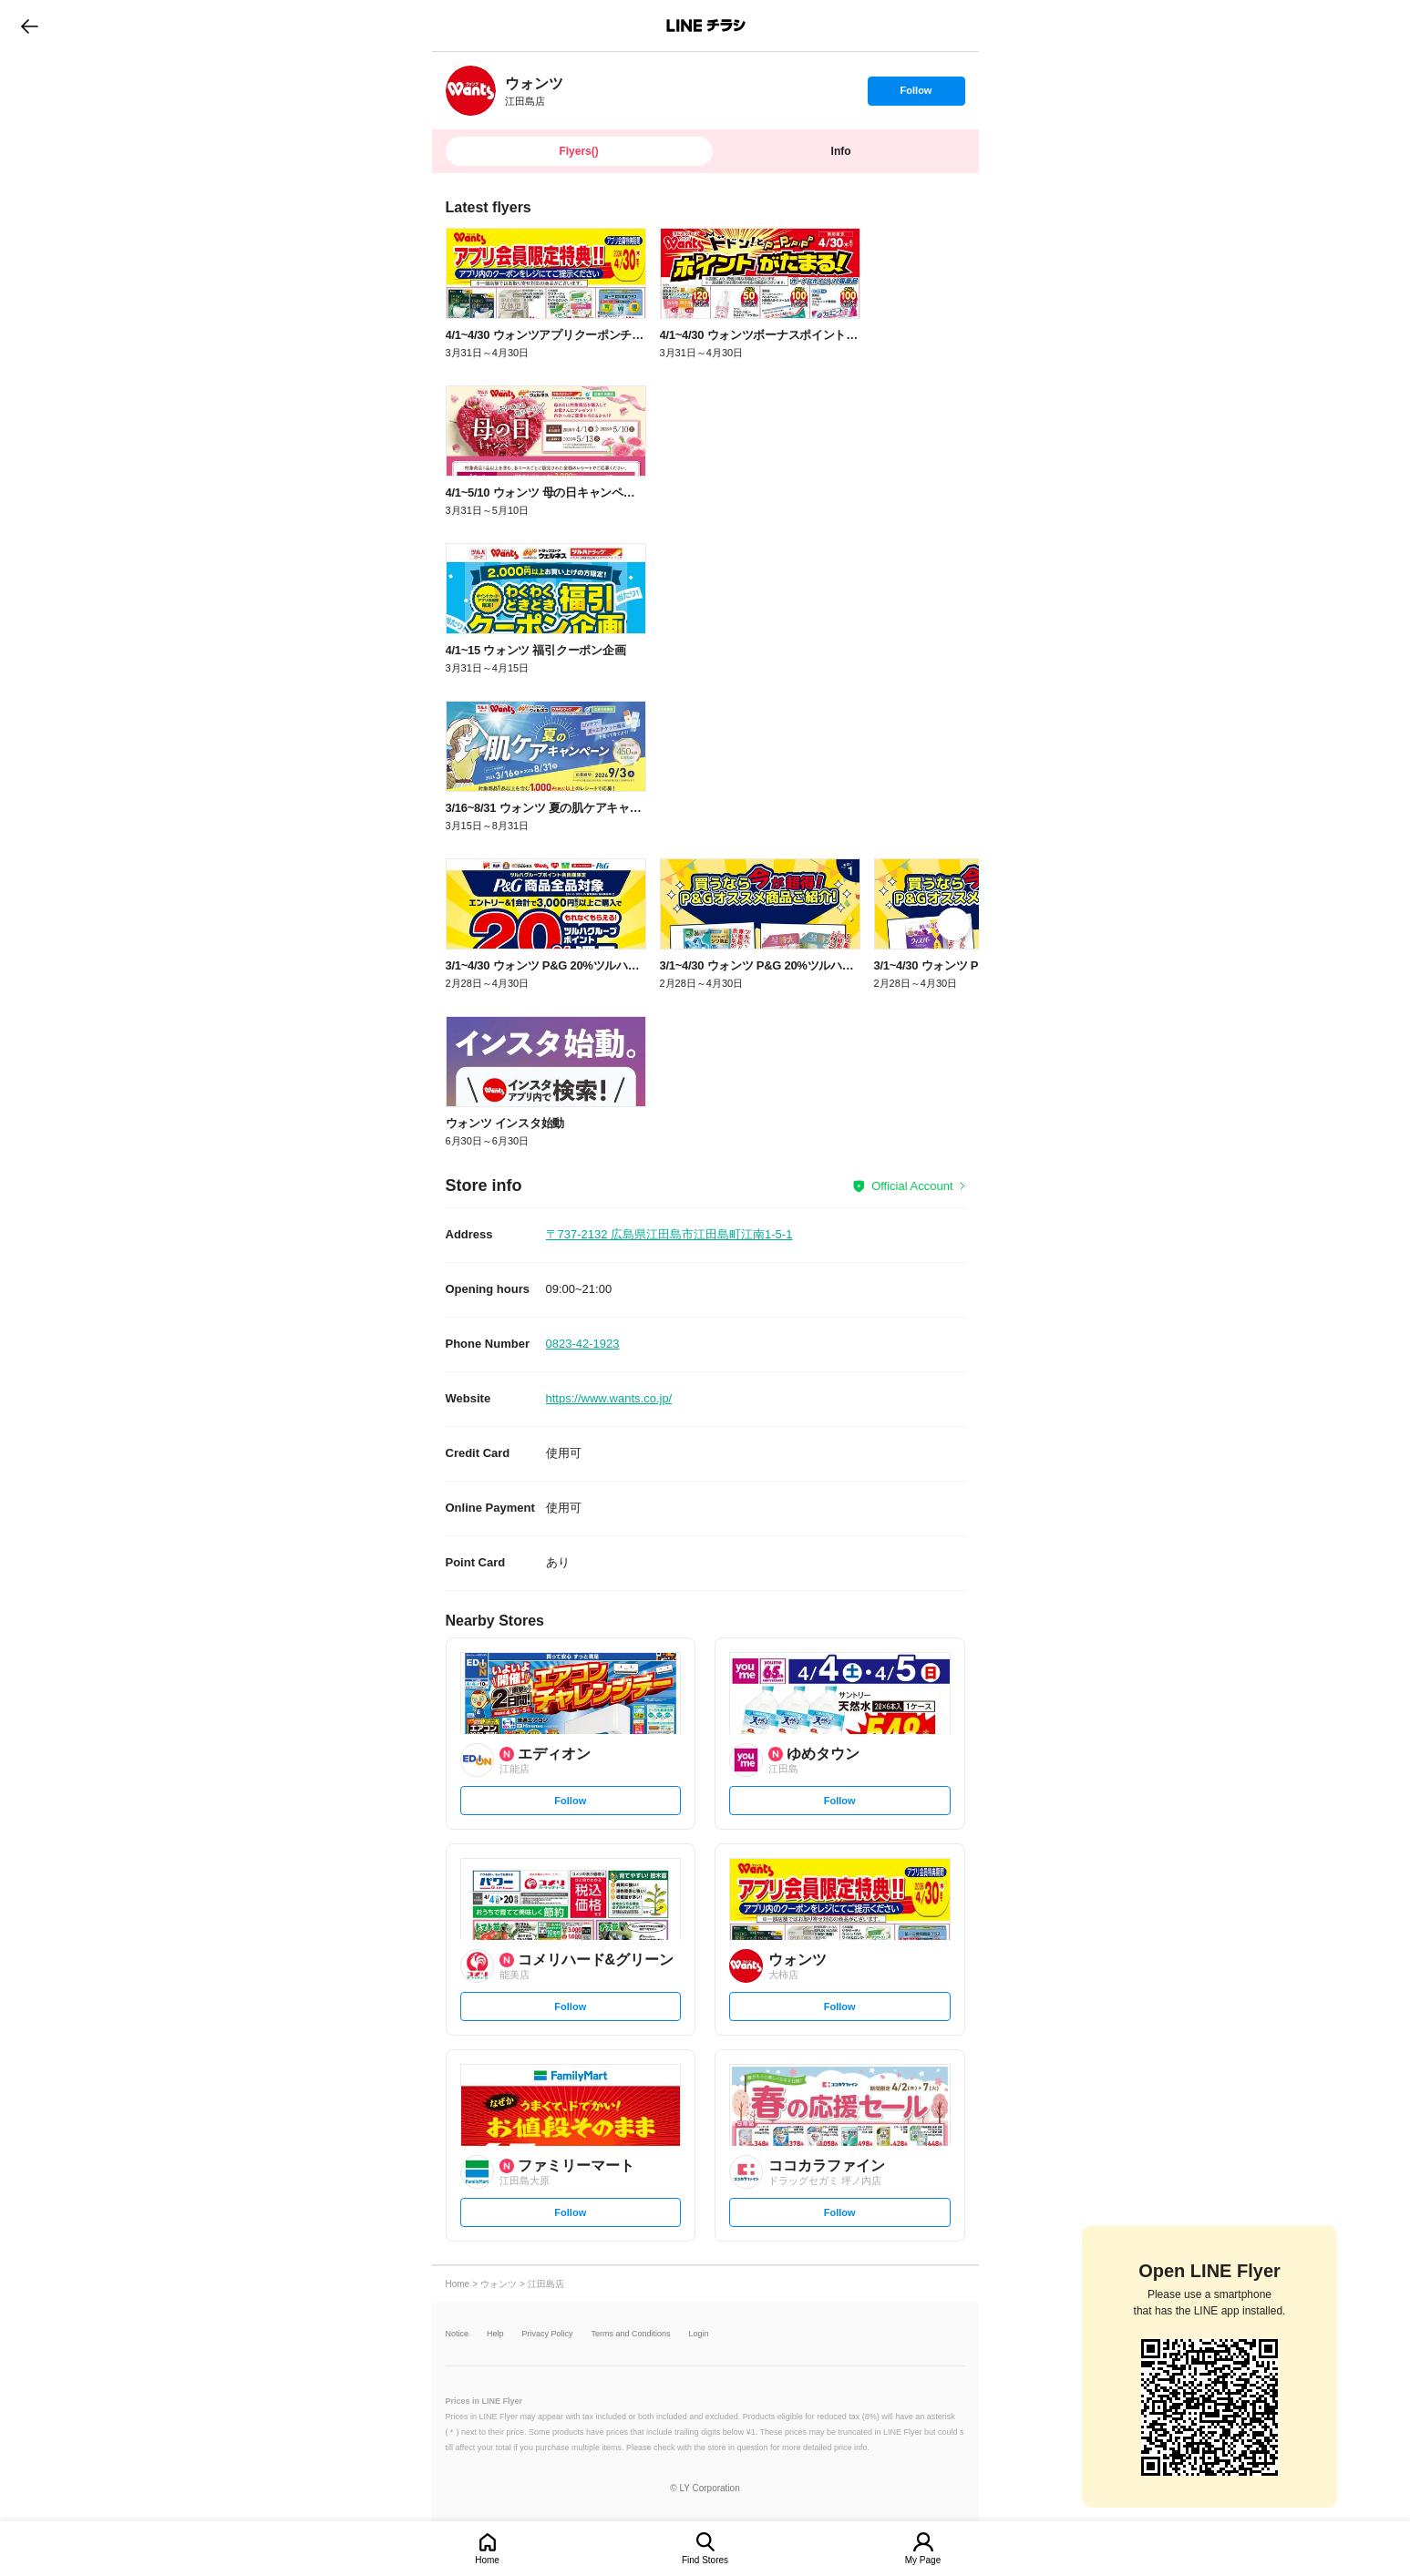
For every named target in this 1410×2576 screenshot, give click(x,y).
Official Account (911, 1186)
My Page (923, 2560)
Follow (916, 95)
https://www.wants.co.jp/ (609, 1398)
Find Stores (705, 2560)
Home (487, 2560)
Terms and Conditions (631, 2334)
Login (699, 2334)
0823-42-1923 (583, 1343)
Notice (457, 2334)
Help (495, 2334)
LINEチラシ (706, 25)
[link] (471, 91)
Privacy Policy (547, 2334)
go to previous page (29, 25)
